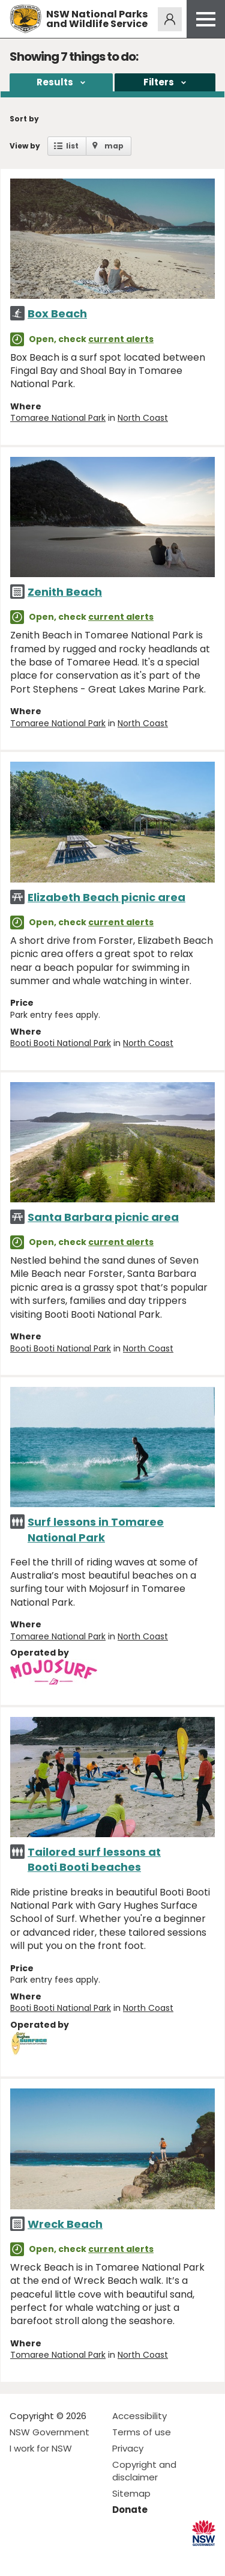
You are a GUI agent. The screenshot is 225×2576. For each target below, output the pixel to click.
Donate (130, 2509)
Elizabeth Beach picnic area (106, 897)
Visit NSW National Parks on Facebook (21, 2557)
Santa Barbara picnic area (103, 1217)
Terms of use (141, 2432)
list (72, 146)
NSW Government (49, 2432)
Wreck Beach (65, 2224)
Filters (158, 82)
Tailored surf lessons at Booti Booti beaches (94, 1859)
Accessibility (139, 2415)
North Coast (143, 418)
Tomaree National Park (58, 418)
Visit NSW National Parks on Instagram (46, 2557)
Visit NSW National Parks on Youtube (72, 2557)
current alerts (121, 339)
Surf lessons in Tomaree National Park (96, 1529)
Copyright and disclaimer (144, 2470)
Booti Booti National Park (60, 1043)
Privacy (127, 2448)
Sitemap (131, 2493)
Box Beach (57, 313)
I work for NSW (41, 2448)
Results (55, 82)
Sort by (24, 119)
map (114, 146)
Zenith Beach (65, 591)
